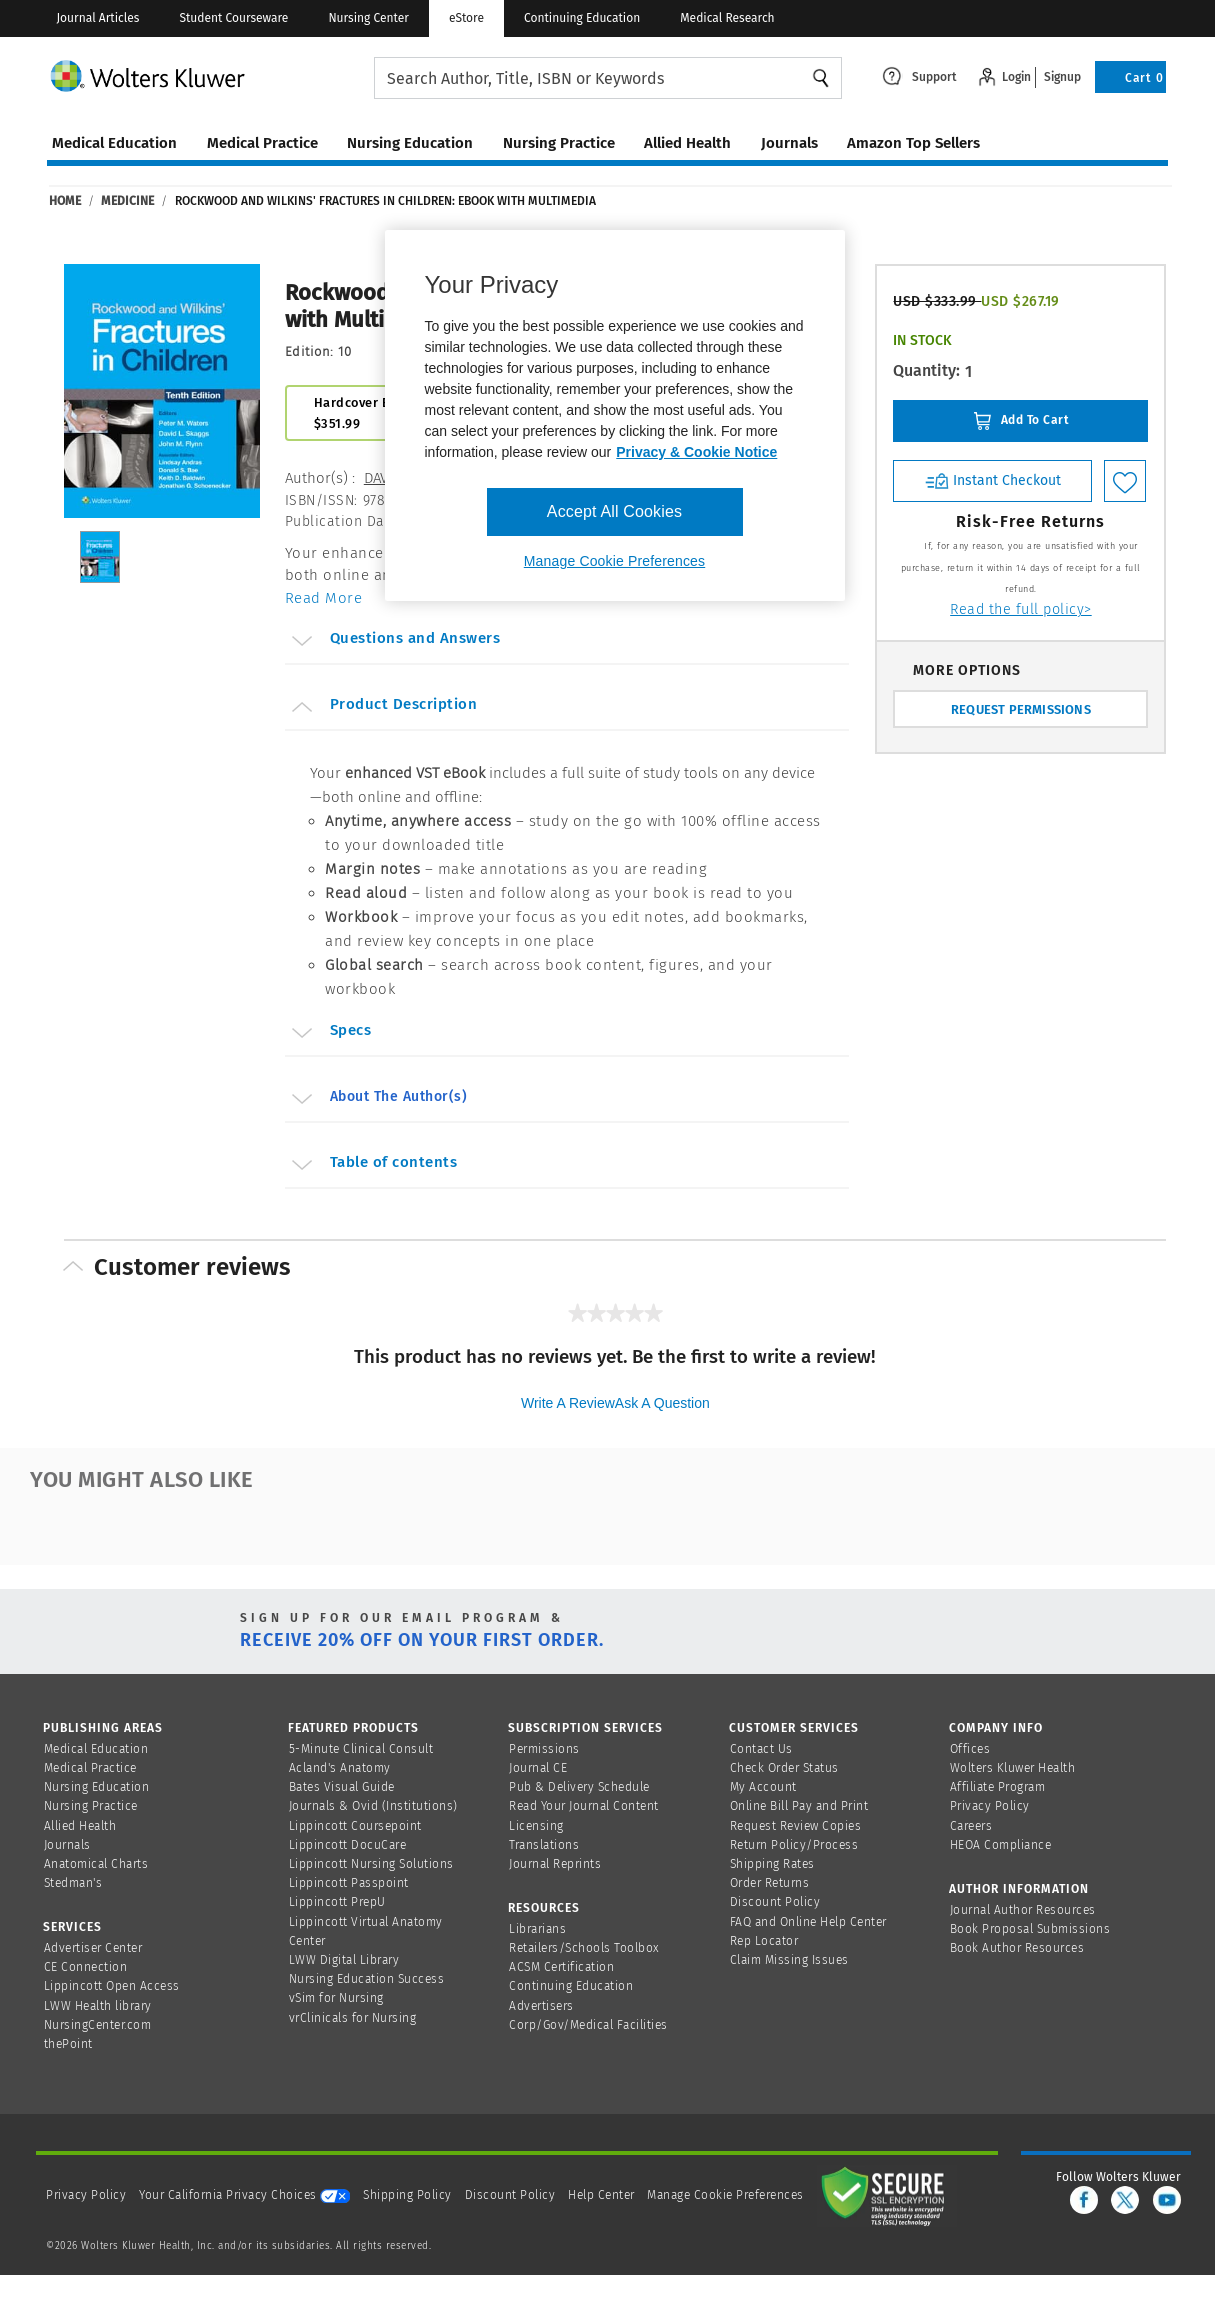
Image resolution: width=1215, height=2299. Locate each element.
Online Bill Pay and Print (799, 1806)
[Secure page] (887, 2195)
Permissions (544, 1749)
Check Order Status (784, 1768)
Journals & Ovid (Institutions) (373, 1806)
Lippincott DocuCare (348, 1845)
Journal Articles (97, 18)
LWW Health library (98, 2006)
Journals (67, 1845)
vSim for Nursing (336, 1998)
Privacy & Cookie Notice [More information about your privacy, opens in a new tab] (696, 452)
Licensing (536, 1826)
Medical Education (96, 1749)
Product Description (383, 707)
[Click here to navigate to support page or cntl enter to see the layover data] (919, 75)
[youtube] (1167, 2200)
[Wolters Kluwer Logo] (211, 75)
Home (65, 201)
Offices (970, 1749)
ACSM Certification (561, 1967)
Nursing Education (97, 1787)
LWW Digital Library (344, 1960)
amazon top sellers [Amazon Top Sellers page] (913, 143)
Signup (1062, 77)
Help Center (603, 2195)
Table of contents (373, 1165)
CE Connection (86, 1967)
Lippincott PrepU (337, 1902)
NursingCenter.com (98, 2025)
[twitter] (1125, 2200)
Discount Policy (775, 1902)
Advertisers (541, 2006)
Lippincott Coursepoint (355, 1826)
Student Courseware (233, 18)
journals (789, 143)
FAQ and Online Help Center (808, 1922)
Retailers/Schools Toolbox (584, 1948)
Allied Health (80, 1826)
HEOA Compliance (1001, 1845)
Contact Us (761, 1749)
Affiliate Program (998, 1787)
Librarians (537, 1929)
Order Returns (770, 1883)
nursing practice (559, 143)
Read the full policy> (1021, 609)
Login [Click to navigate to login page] (1016, 77)
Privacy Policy (990, 1806)
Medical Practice (90, 1768)
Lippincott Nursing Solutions (371, 1864)
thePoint (68, 2044)
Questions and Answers (394, 641)
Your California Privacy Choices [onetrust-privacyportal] (244, 2195)
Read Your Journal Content (584, 1806)
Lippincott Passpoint (349, 1883)
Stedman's (73, 1883)
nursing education (410, 143)
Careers (971, 1826)
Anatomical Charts (96, 1864)
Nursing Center (368, 18)
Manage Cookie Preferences (725, 2195)
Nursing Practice (91, 1806)
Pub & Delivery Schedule (579, 1787)
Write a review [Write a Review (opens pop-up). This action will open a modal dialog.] (568, 1403)
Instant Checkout (993, 480)
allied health (687, 143)
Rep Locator (764, 1941)
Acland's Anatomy (340, 1768)
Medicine (127, 201)
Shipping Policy (407, 2195)
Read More (324, 598)
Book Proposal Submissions (1030, 1929)
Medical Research (727, 18)
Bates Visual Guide (342, 1787)
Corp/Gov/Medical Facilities (588, 2025)
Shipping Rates (772, 1864)
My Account (763, 1787)
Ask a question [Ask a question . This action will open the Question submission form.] (662, 1403)
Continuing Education (582, 18)
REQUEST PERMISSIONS (1021, 709)
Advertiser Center (93, 1948)
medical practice (262, 143)
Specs (330, 1033)
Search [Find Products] (821, 78)
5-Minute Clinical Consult (361, 1749)
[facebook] (1084, 2200)
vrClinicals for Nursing (353, 2018)
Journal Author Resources (1023, 1910)
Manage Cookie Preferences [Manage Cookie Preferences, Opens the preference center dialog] (614, 561)
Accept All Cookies (614, 511)
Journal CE (538, 1768)
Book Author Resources (1017, 1948)
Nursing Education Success (367, 1979)
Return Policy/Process (794, 1845)
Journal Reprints (555, 1864)
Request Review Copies (796, 1826)
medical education (114, 143)
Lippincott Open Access (112, 1986)
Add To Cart (1020, 421)
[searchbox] (608, 78)
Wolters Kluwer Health (1013, 1768)
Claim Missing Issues (789, 1960)
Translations (544, 1845)
